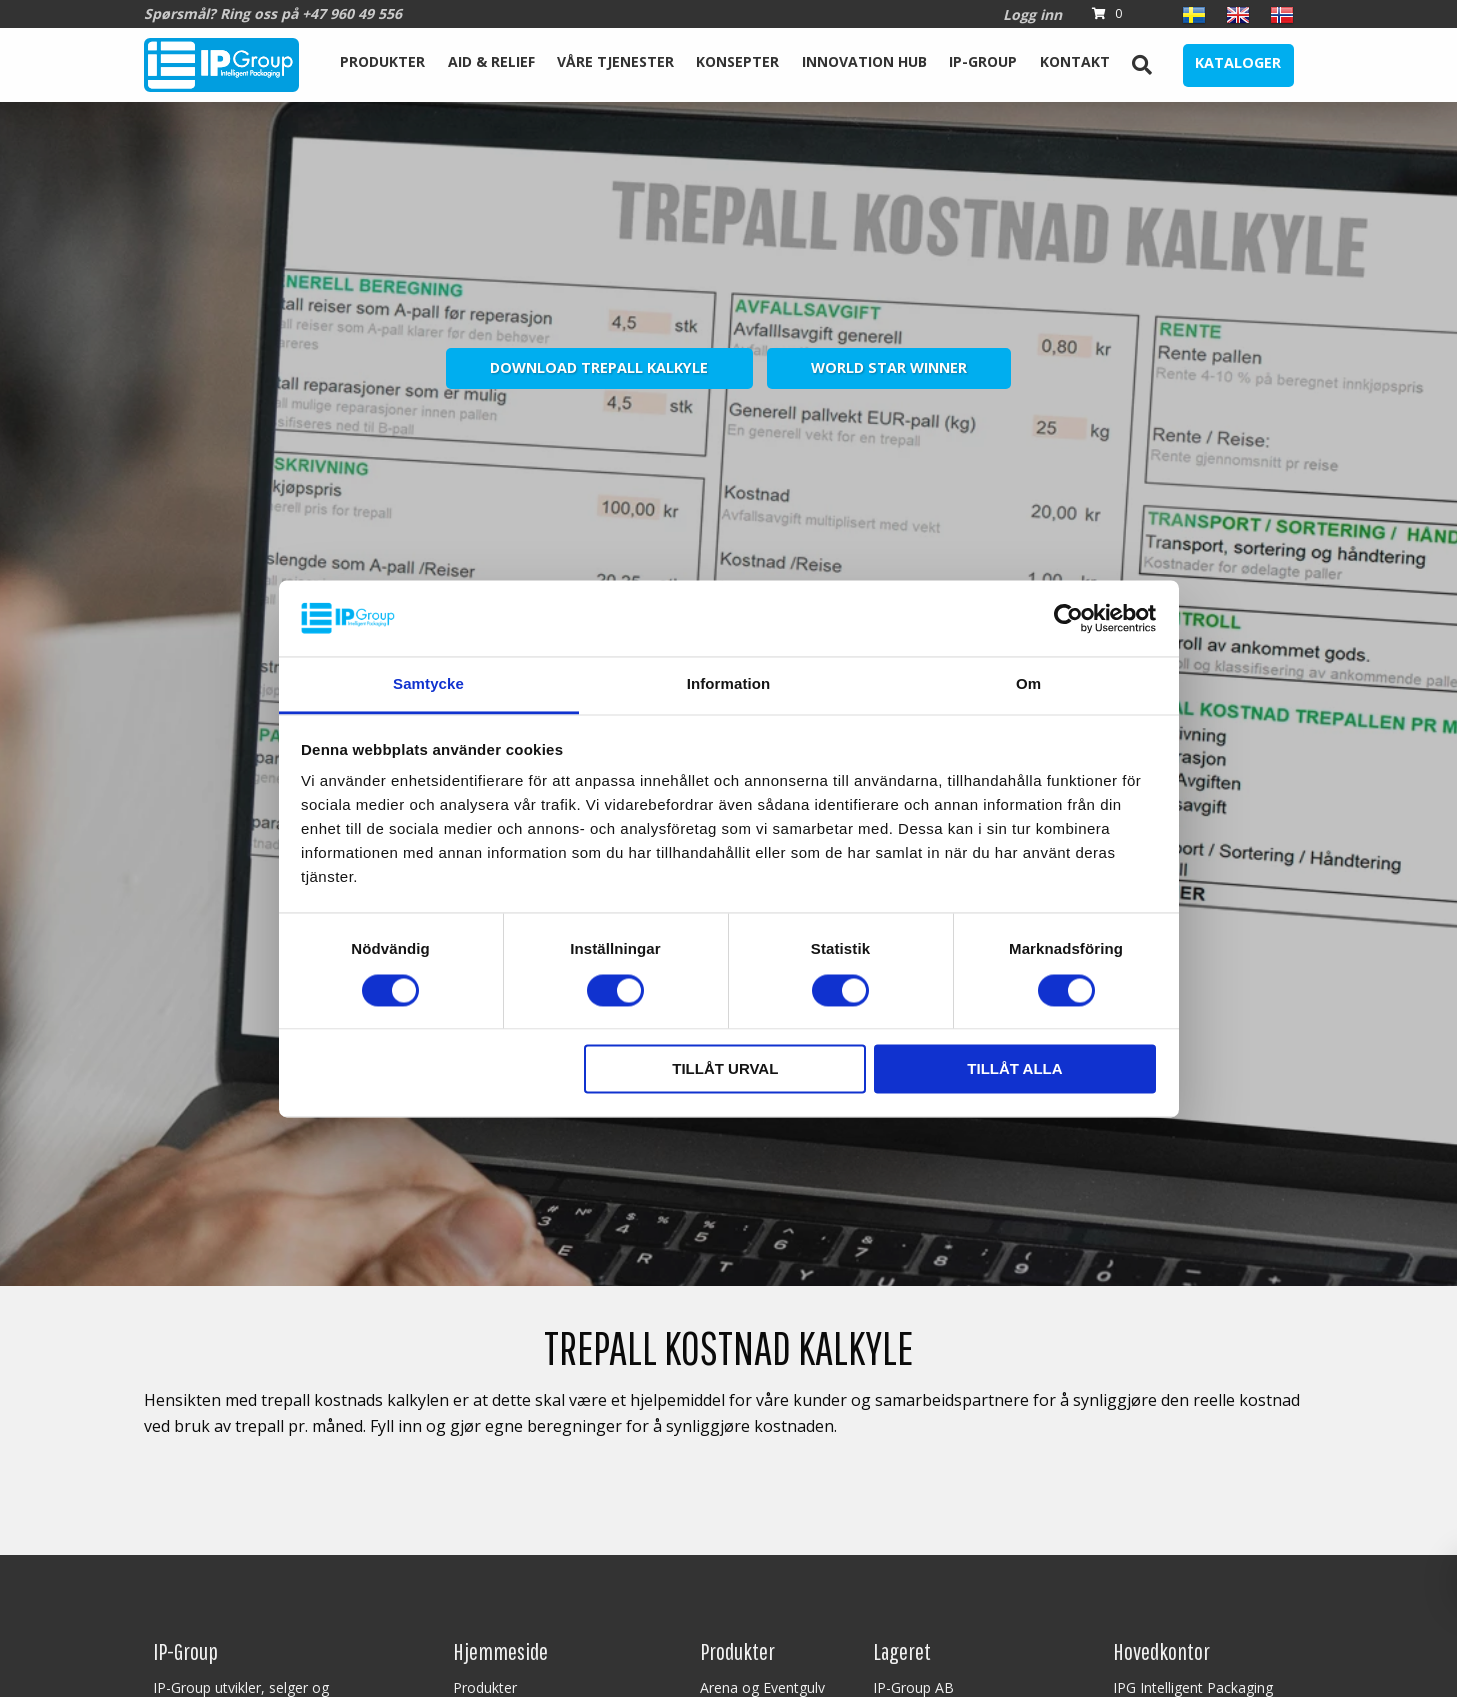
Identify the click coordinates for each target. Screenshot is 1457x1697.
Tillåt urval (725, 1069)
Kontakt (1075, 61)
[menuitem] (382, 65)
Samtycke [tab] (428, 684)
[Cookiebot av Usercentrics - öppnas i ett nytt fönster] (1068, 618)
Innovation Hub (864, 61)
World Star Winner (889, 367)
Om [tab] (1028, 684)
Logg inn (1032, 14)
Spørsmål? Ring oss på (273, 13)
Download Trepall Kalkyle (599, 367)
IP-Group (983, 61)
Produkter (382, 61)
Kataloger (1238, 62)
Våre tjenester (615, 61)
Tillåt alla (1014, 1069)
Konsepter (737, 61)
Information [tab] (729, 684)
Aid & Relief (491, 61)
